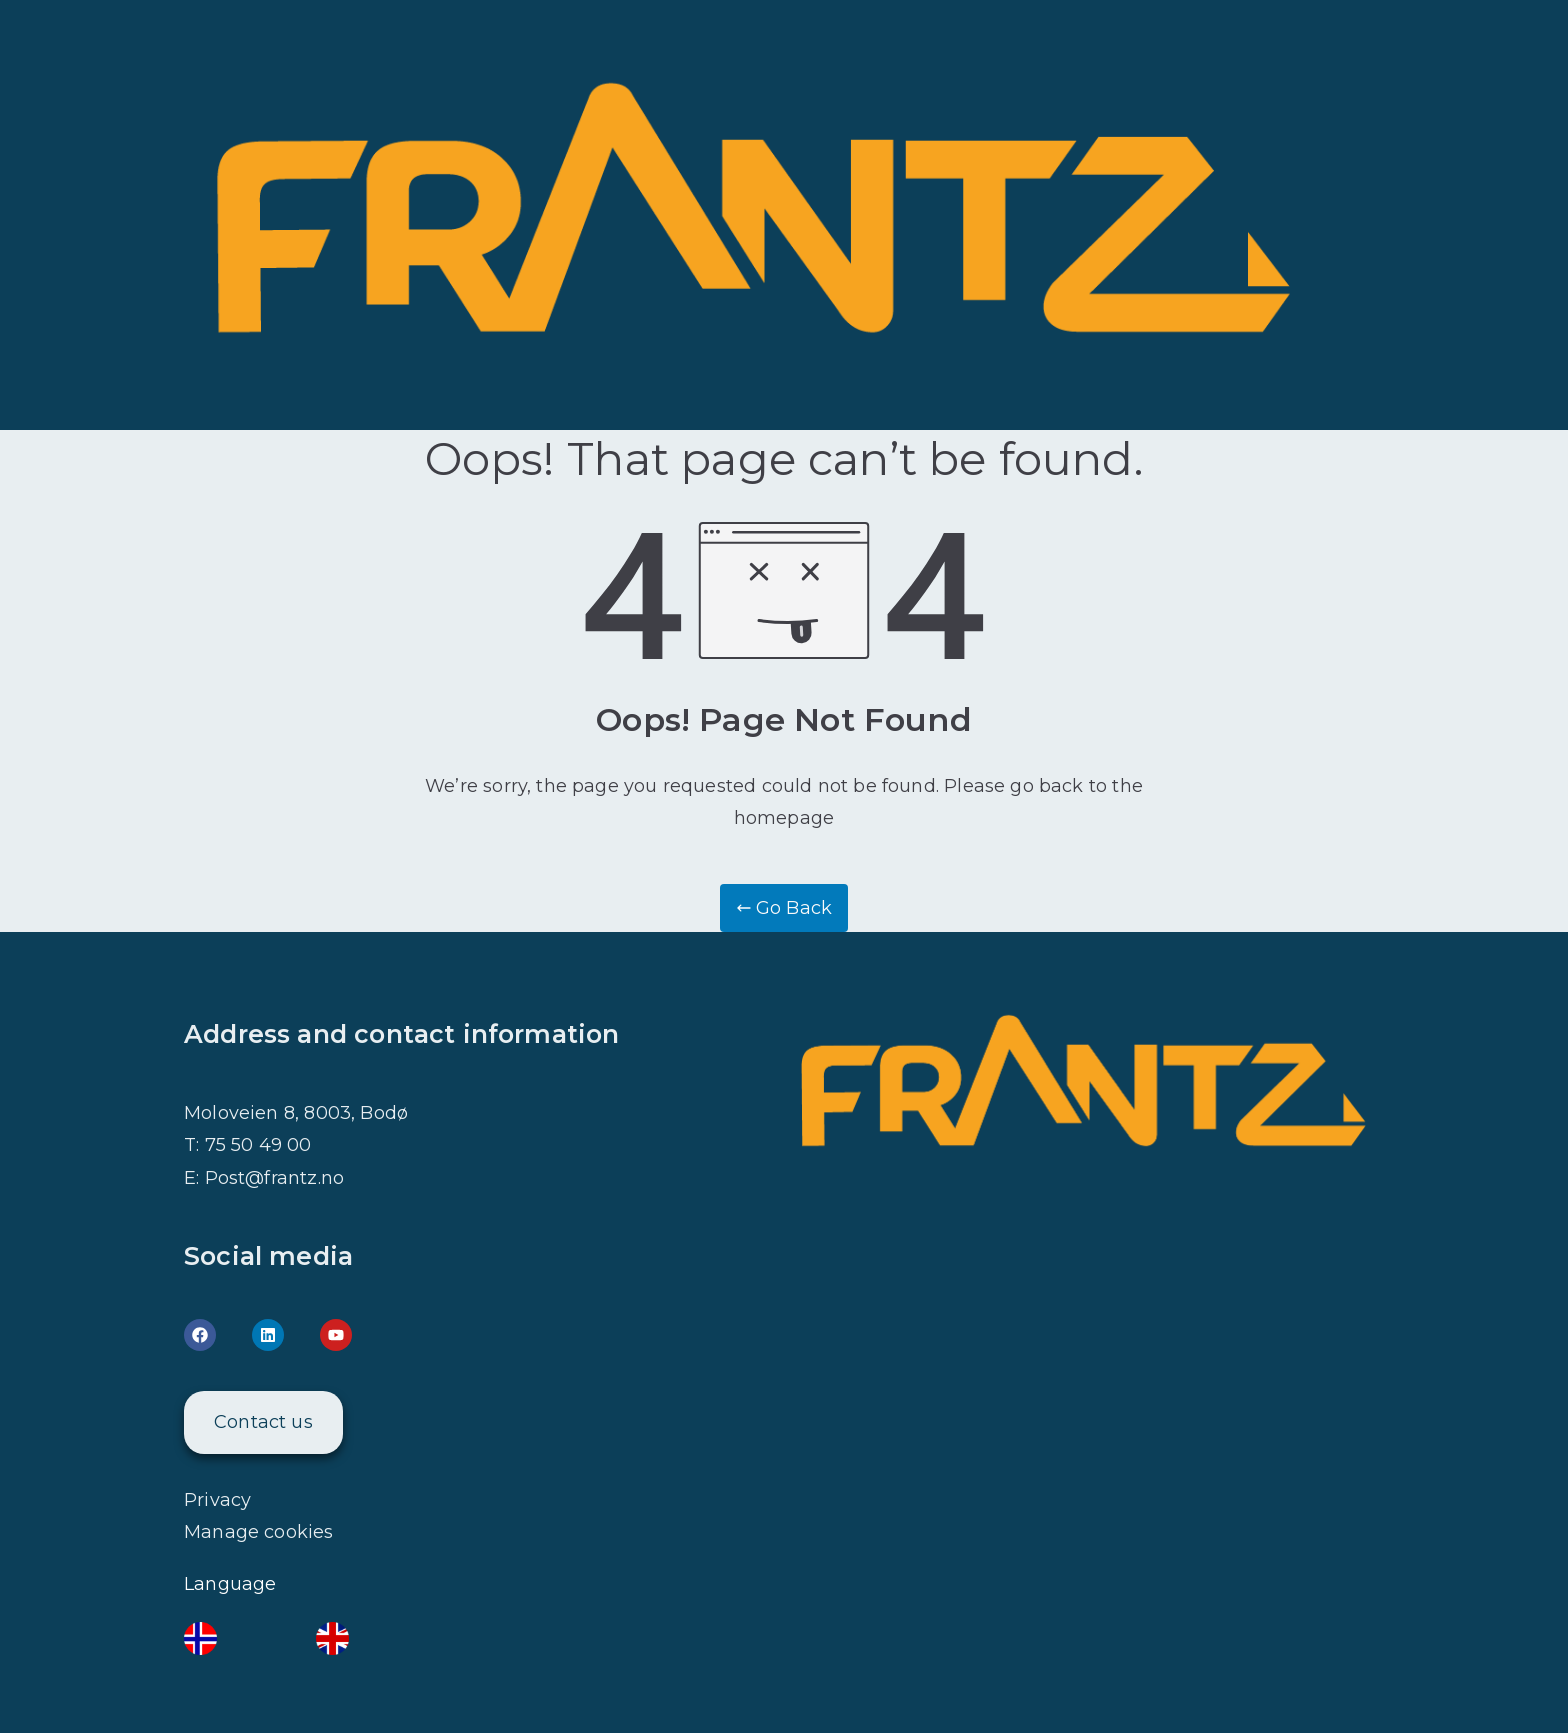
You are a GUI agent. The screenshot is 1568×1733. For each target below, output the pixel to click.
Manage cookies (259, 1532)
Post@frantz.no (275, 1178)
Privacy (217, 1500)
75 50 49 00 (258, 1145)
